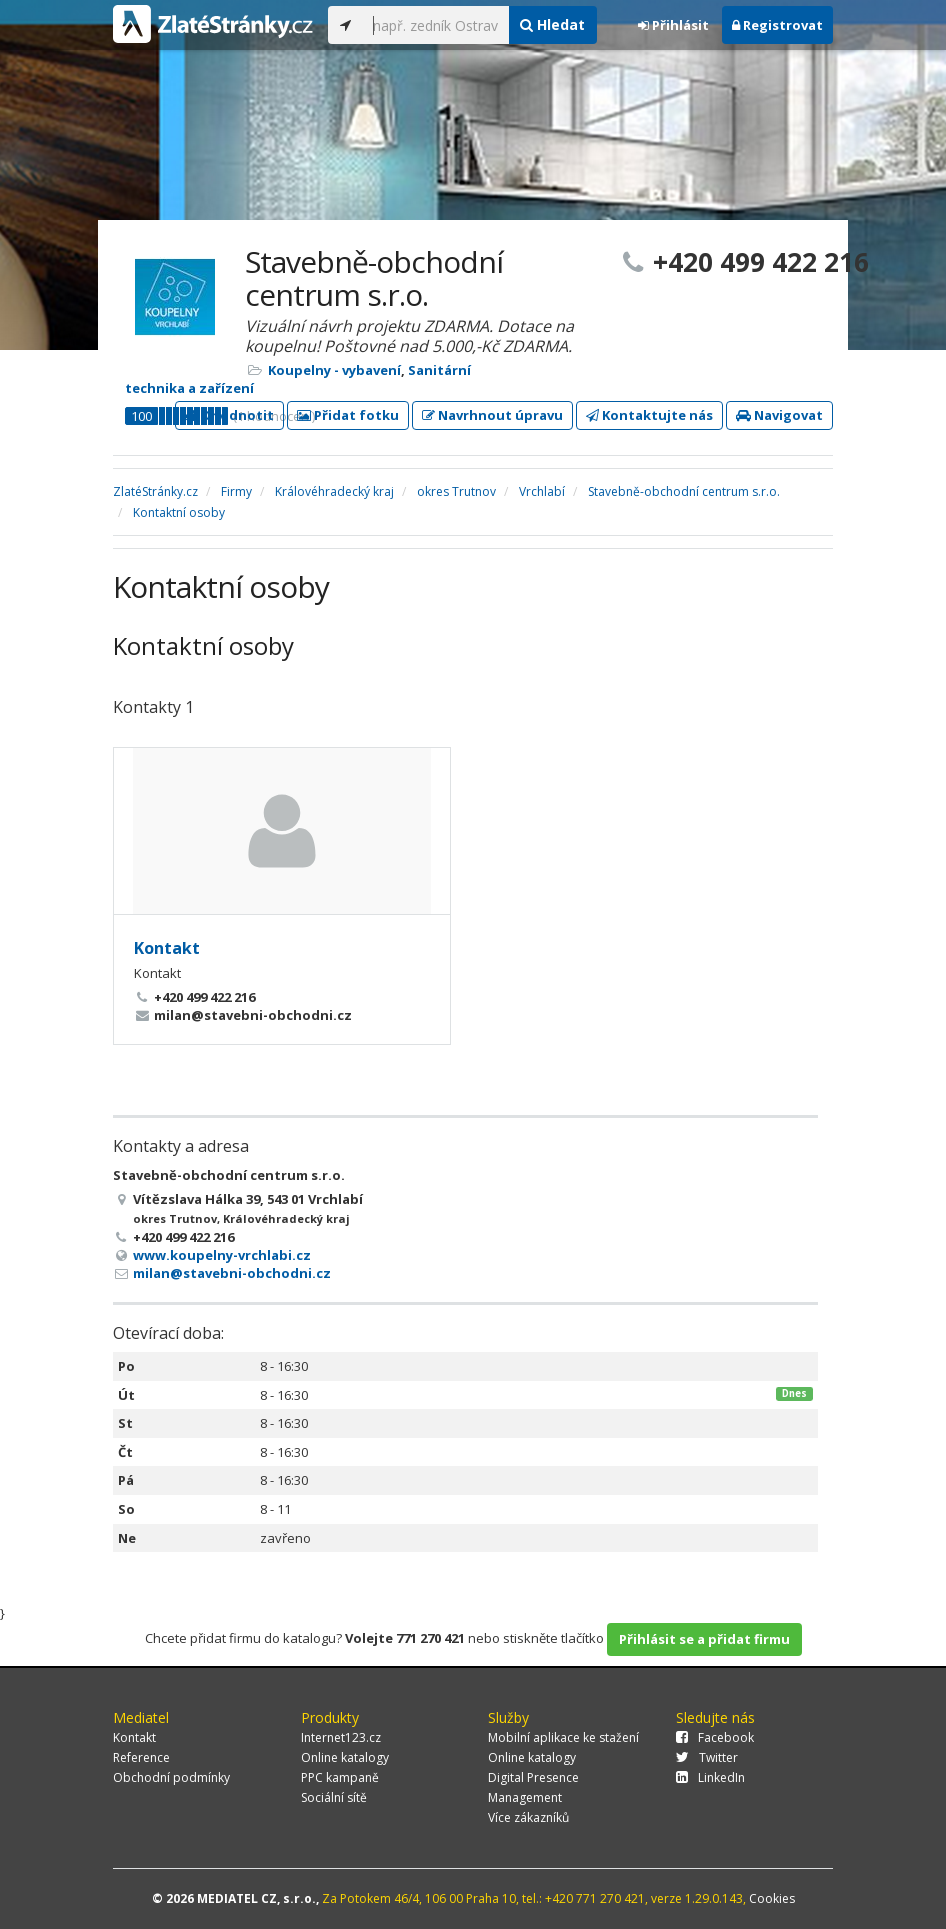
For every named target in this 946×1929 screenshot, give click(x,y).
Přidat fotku (348, 415)
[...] (435, 25)
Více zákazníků (528, 1817)
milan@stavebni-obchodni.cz (232, 1273)
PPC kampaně (340, 1777)
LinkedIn (710, 1777)
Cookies (772, 1898)
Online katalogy (345, 1757)
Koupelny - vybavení (334, 370)
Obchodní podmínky (171, 1777)
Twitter (707, 1757)
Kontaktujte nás (649, 415)
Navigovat (779, 415)
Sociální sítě (334, 1797)
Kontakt (167, 948)
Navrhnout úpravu (492, 415)
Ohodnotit (229, 415)
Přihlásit (673, 25)
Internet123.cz (341, 1737)
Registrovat (777, 25)
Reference (141, 1757)
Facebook (715, 1737)
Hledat (552, 24)
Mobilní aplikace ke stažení (563, 1737)
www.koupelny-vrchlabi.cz (222, 1255)
